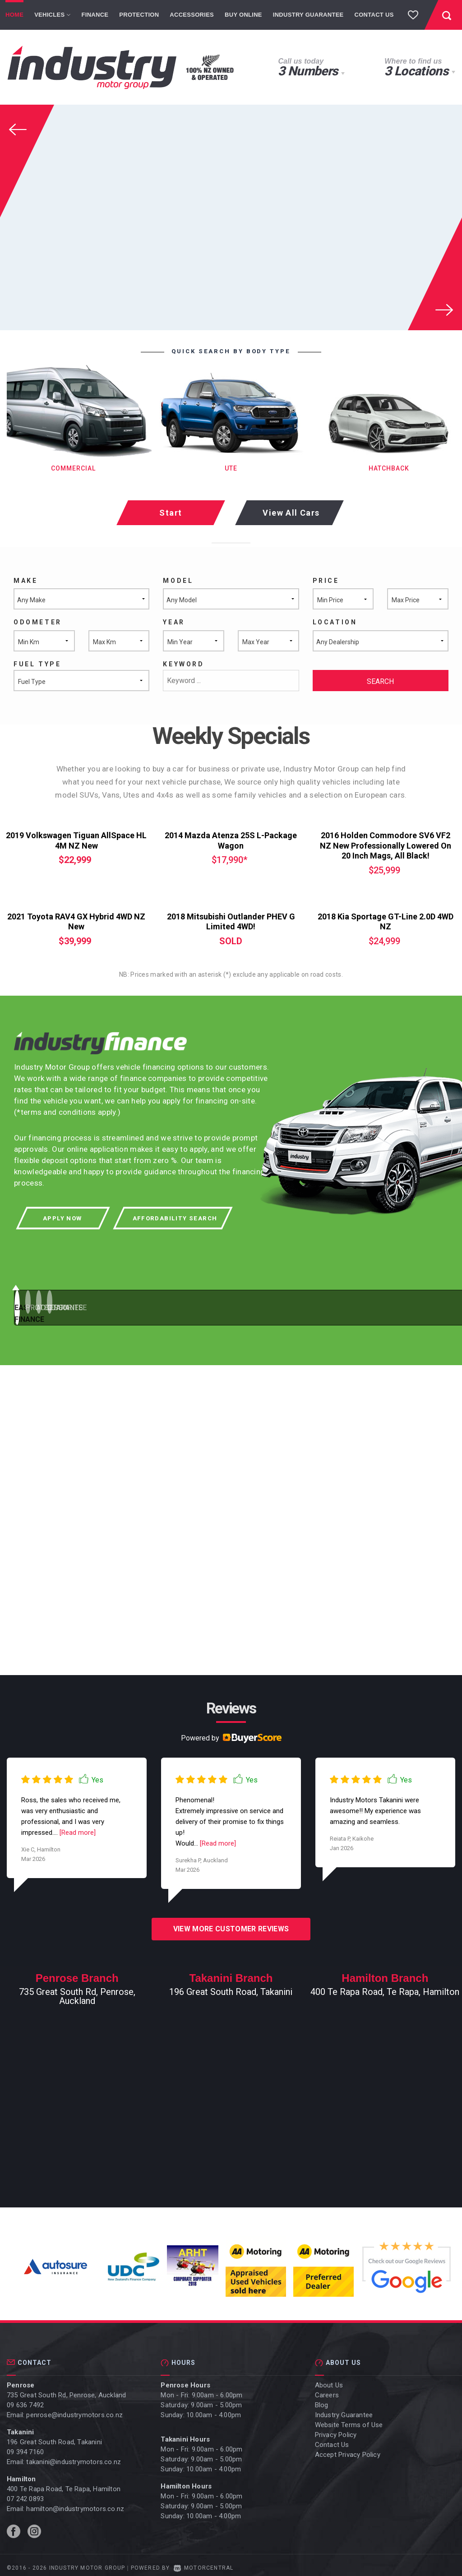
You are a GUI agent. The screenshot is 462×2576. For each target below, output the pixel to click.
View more (231, 1923)
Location (335, 622)
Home (14, 14)
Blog (321, 2400)
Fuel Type (37, 664)
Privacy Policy (336, 2429)
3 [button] (298, 1304)
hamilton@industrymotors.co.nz (75, 2503)
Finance (95, 14)
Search (380, 681)
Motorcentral (204, 2562)
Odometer (38, 622)
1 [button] (51, 1304)
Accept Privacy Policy (347, 2449)
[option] (231, 217)
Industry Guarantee (308, 14)
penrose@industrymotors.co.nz (74, 2409)
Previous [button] (23, 127)
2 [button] (177, 1304)
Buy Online (243, 14)
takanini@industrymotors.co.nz (73, 2456)
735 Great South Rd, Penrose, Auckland (66, 2390)
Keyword (183, 664)
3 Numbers (307, 71)
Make (25, 580)
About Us (329, 2380)
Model (178, 580)
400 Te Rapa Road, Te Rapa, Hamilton (63, 2483)
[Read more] (77, 1827)
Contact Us (374, 14)
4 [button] (424, 1304)
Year (174, 622)
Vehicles (52, 14)
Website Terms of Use (349, 2419)
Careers (327, 2390)
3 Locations (416, 71)
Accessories (192, 14)
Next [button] (439, 307)
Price (326, 580)
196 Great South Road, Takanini (54, 2437)
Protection (139, 14)
